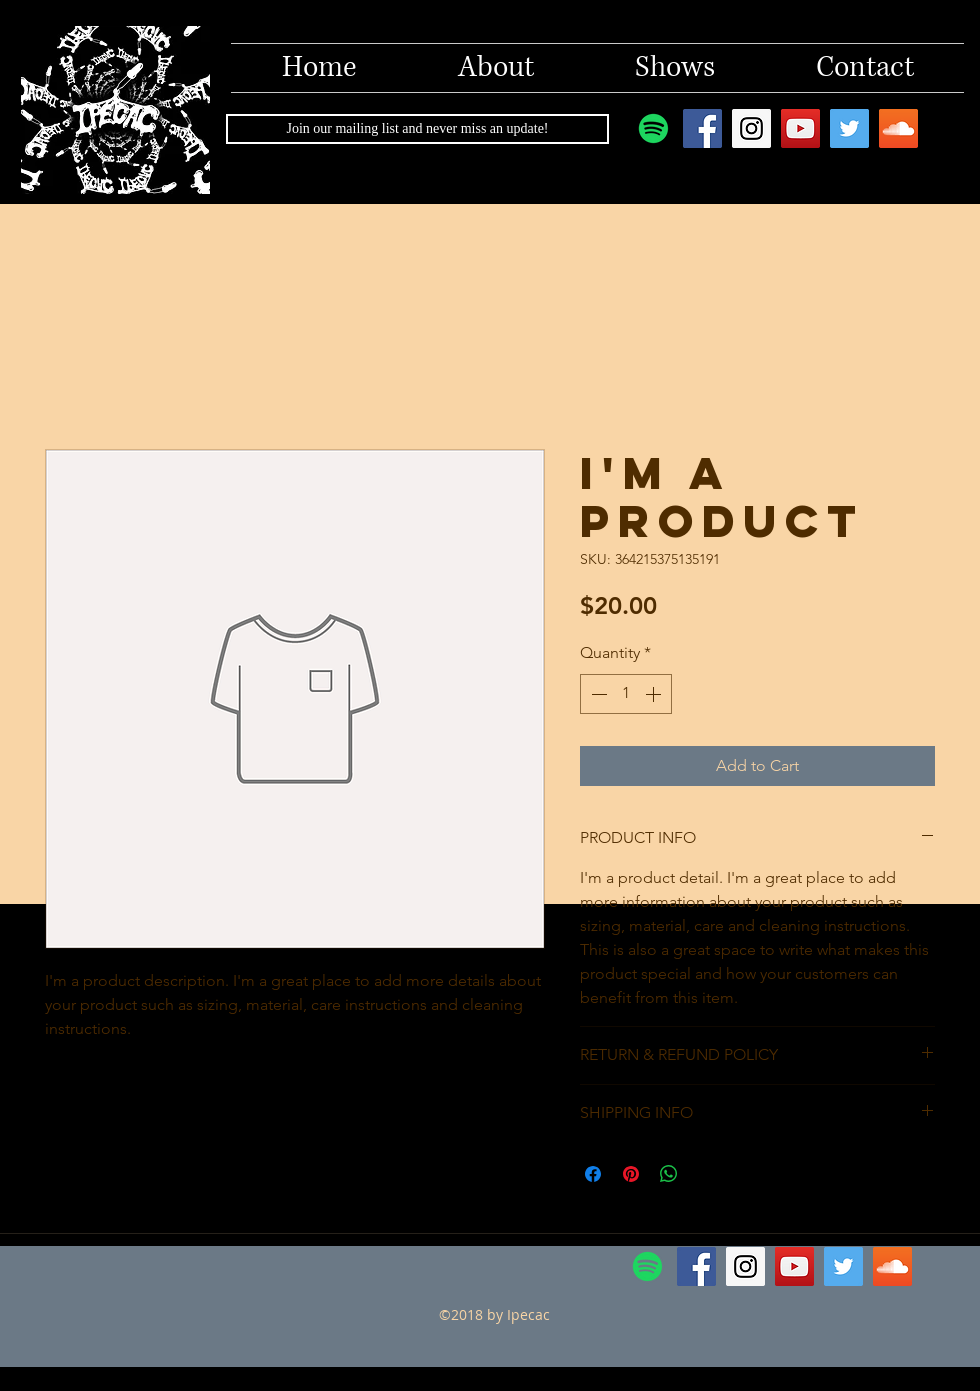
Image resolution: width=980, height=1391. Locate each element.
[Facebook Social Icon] (702, 128)
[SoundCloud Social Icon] (898, 128)
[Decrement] (597, 694)
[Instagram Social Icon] (751, 128)
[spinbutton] (626, 694)
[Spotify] (653, 128)
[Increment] (655, 694)
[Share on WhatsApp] (669, 1174)
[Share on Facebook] (593, 1174)
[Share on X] (707, 1174)
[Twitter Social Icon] (849, 128)
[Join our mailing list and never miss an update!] (417, 129)
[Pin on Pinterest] (631, 1174)
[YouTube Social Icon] (800, 128)
